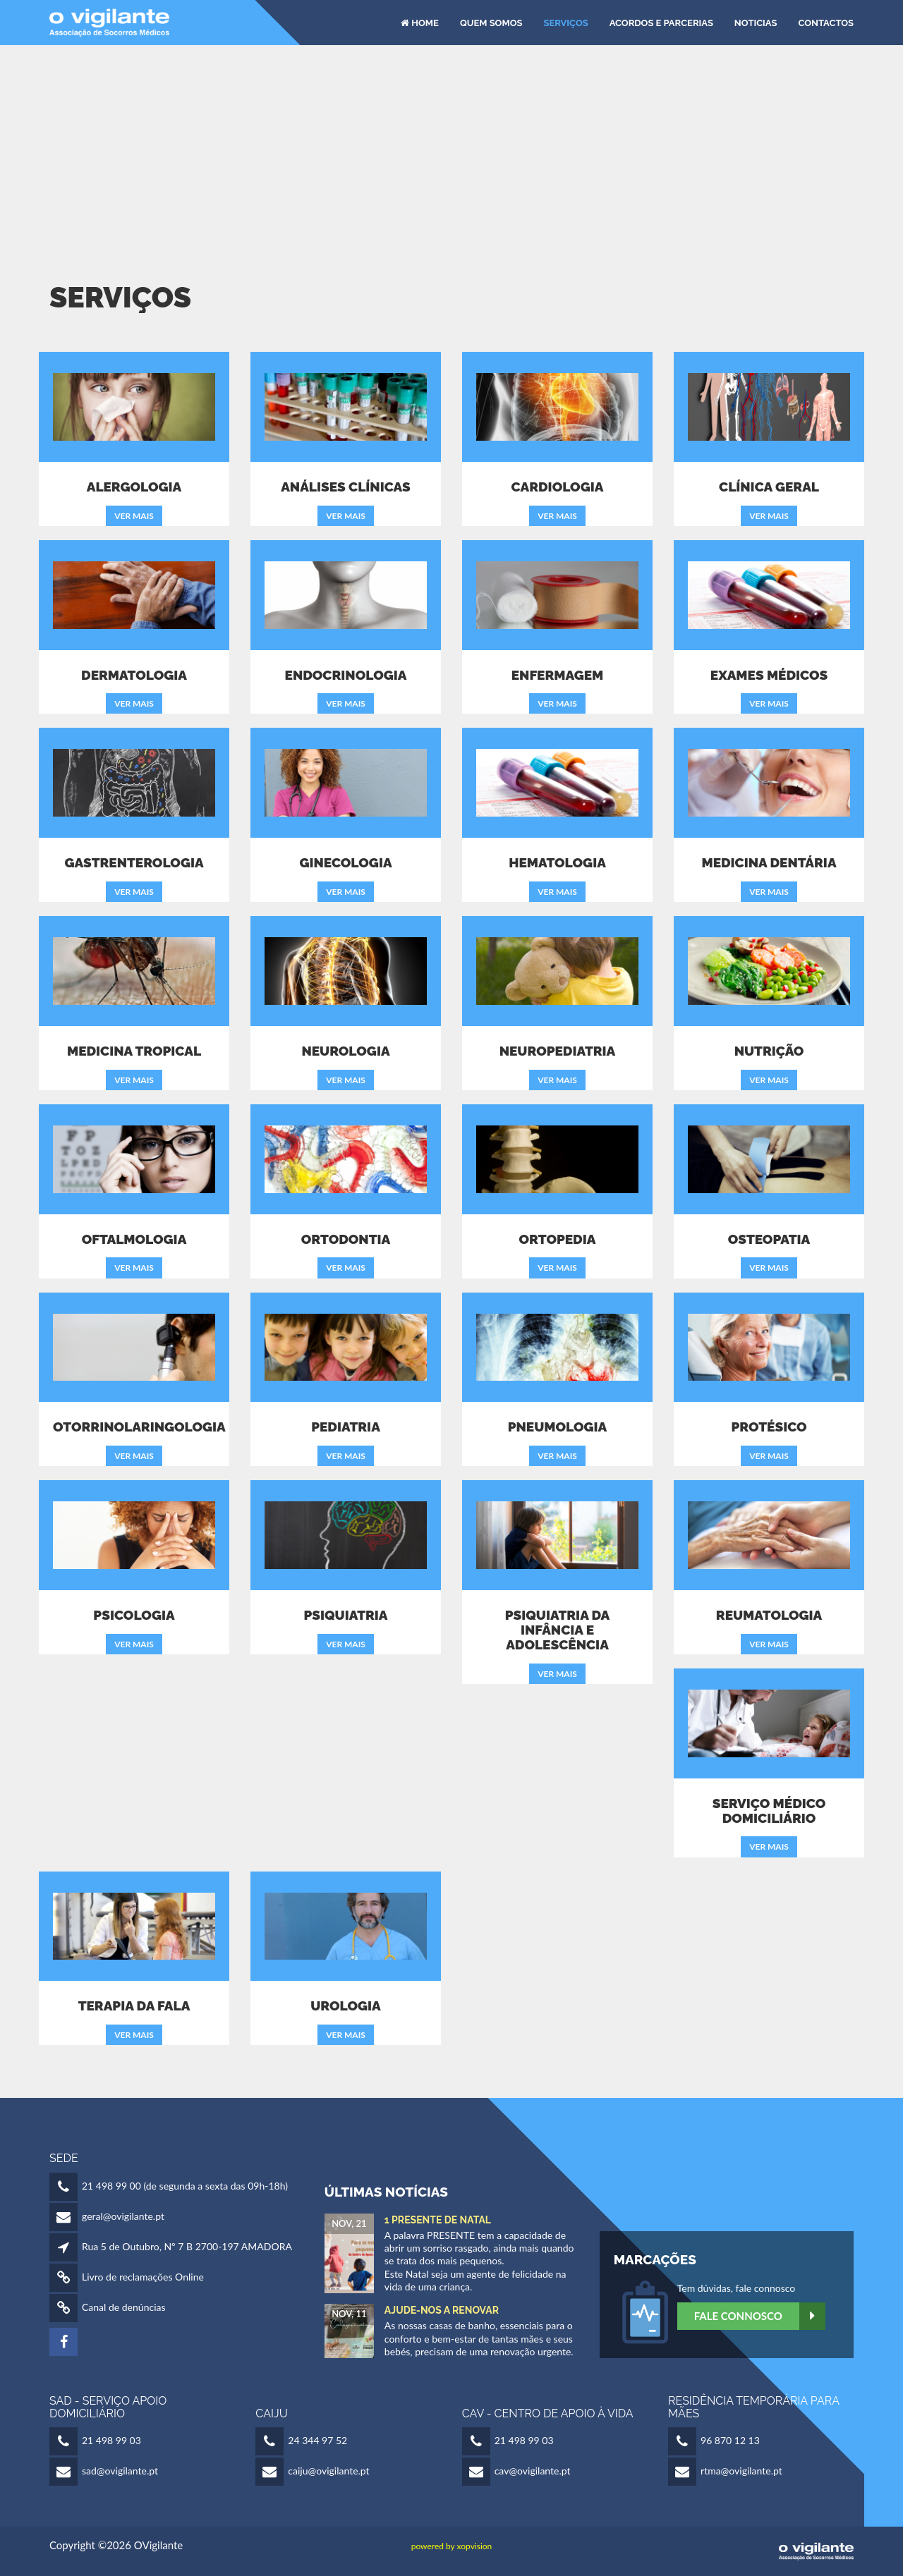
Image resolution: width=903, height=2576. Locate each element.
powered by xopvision (451, 2546)
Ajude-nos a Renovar (441, 2310)
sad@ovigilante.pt (120, 2471)
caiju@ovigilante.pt (328, 2471)
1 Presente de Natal (437, 2220)
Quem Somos (491, 22)
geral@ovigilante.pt (123, 2216)
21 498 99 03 (111, 2440)
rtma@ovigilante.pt (741, 2471)
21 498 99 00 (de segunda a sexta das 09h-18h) (185, 2186)
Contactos (826, 22)
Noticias (755, 22)
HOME (420, 22)
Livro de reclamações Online (143, 2277)
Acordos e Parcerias (661, 22)
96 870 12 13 (730, 2440)
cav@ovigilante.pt (533, 2471)
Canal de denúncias (124, 2307)
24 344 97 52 (317, 2440)
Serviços (565, 22)
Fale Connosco (759, 2316)
